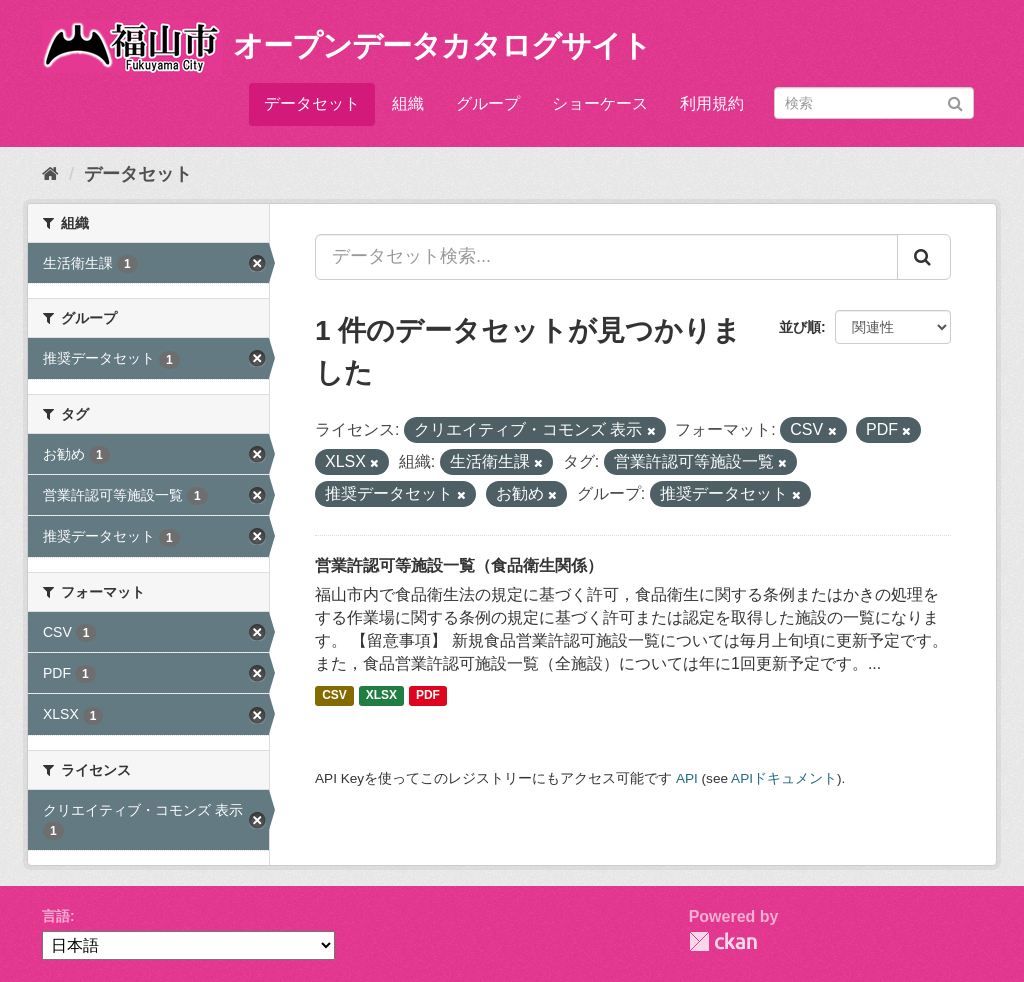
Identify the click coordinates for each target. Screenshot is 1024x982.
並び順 (800, 327)
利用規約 (712, 103)
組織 (408, 103)
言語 (56, 916)
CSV (334, 696)
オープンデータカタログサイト (442, 45)
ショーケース (600, 103)
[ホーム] (50, 174)
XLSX (381, 696)
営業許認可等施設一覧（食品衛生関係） (459, 565)
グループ (488, 103)
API (687, 778)
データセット (312, 103)
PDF (428, 696)
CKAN (723, 941)
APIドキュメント (784, 778)
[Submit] (955, 101)
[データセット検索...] (606, 257)
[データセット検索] (874, 103)
